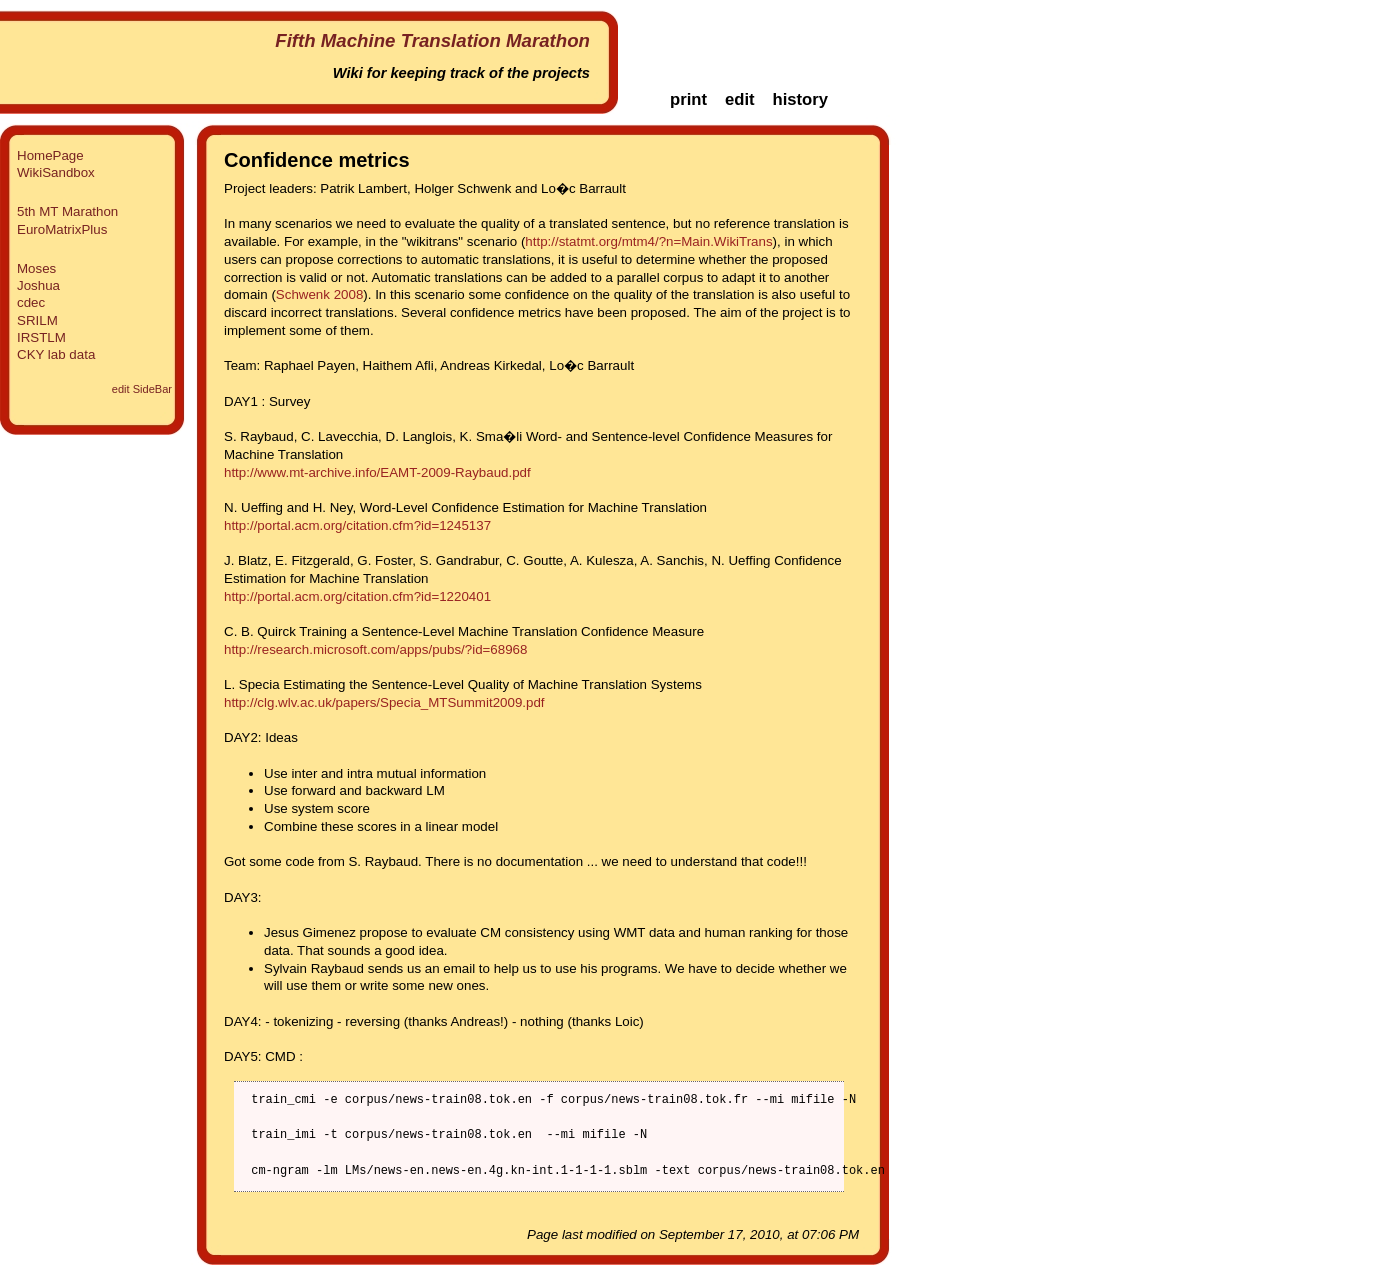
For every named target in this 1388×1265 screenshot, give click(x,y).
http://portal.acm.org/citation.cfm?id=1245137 (357, 525)
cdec (31, 302)
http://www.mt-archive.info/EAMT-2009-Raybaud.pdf (377, 472)
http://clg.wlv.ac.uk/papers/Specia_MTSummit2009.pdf (384, 702)
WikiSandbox (56, 172)
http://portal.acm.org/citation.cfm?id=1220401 (357, 596)
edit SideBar (142, 389)
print (688, 99)
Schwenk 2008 (319, 294)
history (800, 99)
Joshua (38, 285)
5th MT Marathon (67, 211)
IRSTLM (41, 337)
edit (740, 99)
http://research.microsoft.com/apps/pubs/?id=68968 (375, 649)
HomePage (50, 155)
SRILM (37, 320)
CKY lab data (56, 354)
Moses (36, 268)
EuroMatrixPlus (62, 229)
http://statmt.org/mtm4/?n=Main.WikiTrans (648, 241)
